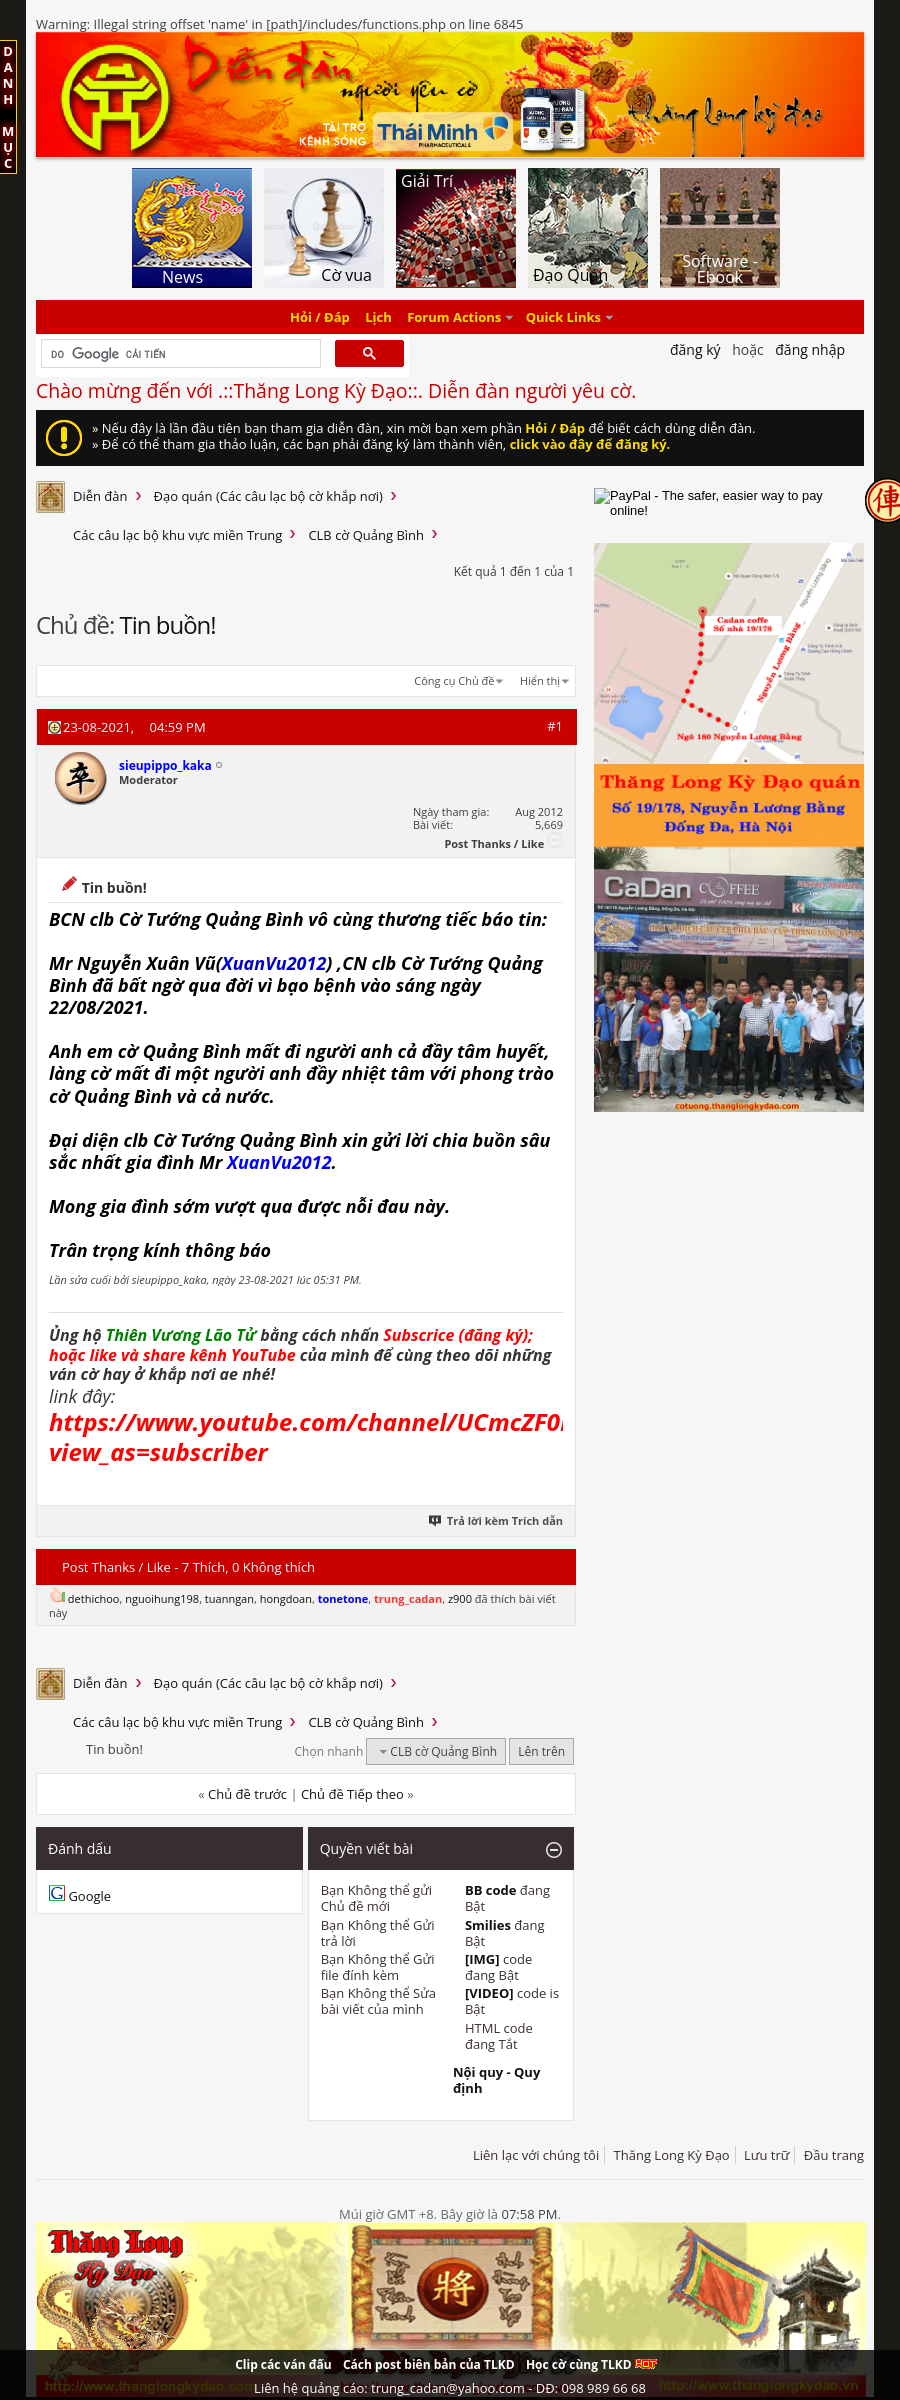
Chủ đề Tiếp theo (352, 1794)
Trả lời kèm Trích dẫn (496, 1520)
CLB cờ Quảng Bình (366, 535)
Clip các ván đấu (283, 2364)
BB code (491, 1890)
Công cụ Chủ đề (454, 680)
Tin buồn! (168, 624)
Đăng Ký (695, 349)
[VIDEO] (489, 1993)
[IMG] (482, 1959)
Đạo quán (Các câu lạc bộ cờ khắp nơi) (268, 496)
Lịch (378, 317)
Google (89, 1896)
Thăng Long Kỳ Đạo (672, 2155)
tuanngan (229, 1598)
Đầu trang (834, 2155)
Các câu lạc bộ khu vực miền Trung (177, 535)
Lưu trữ (766, 2155)
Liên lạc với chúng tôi (536, 2155)
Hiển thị (540, 680)
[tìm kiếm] (179, 354)
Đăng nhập (810, 349)
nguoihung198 (162, 1598)
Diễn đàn (100, 496)
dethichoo (94, 1598)
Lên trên (541, 1751)
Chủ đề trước (247, 1794)
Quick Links (563, 317)
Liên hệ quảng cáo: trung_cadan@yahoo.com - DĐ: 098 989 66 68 (450, 2388)
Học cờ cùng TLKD (591, 2364)
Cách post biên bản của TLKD (429, 2364)
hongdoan (286, 1598)
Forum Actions (454, 317)
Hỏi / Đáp (320, 317)
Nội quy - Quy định (496, 2080)
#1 (555, 726)
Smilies (488, 1925)
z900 (460, 1598)
